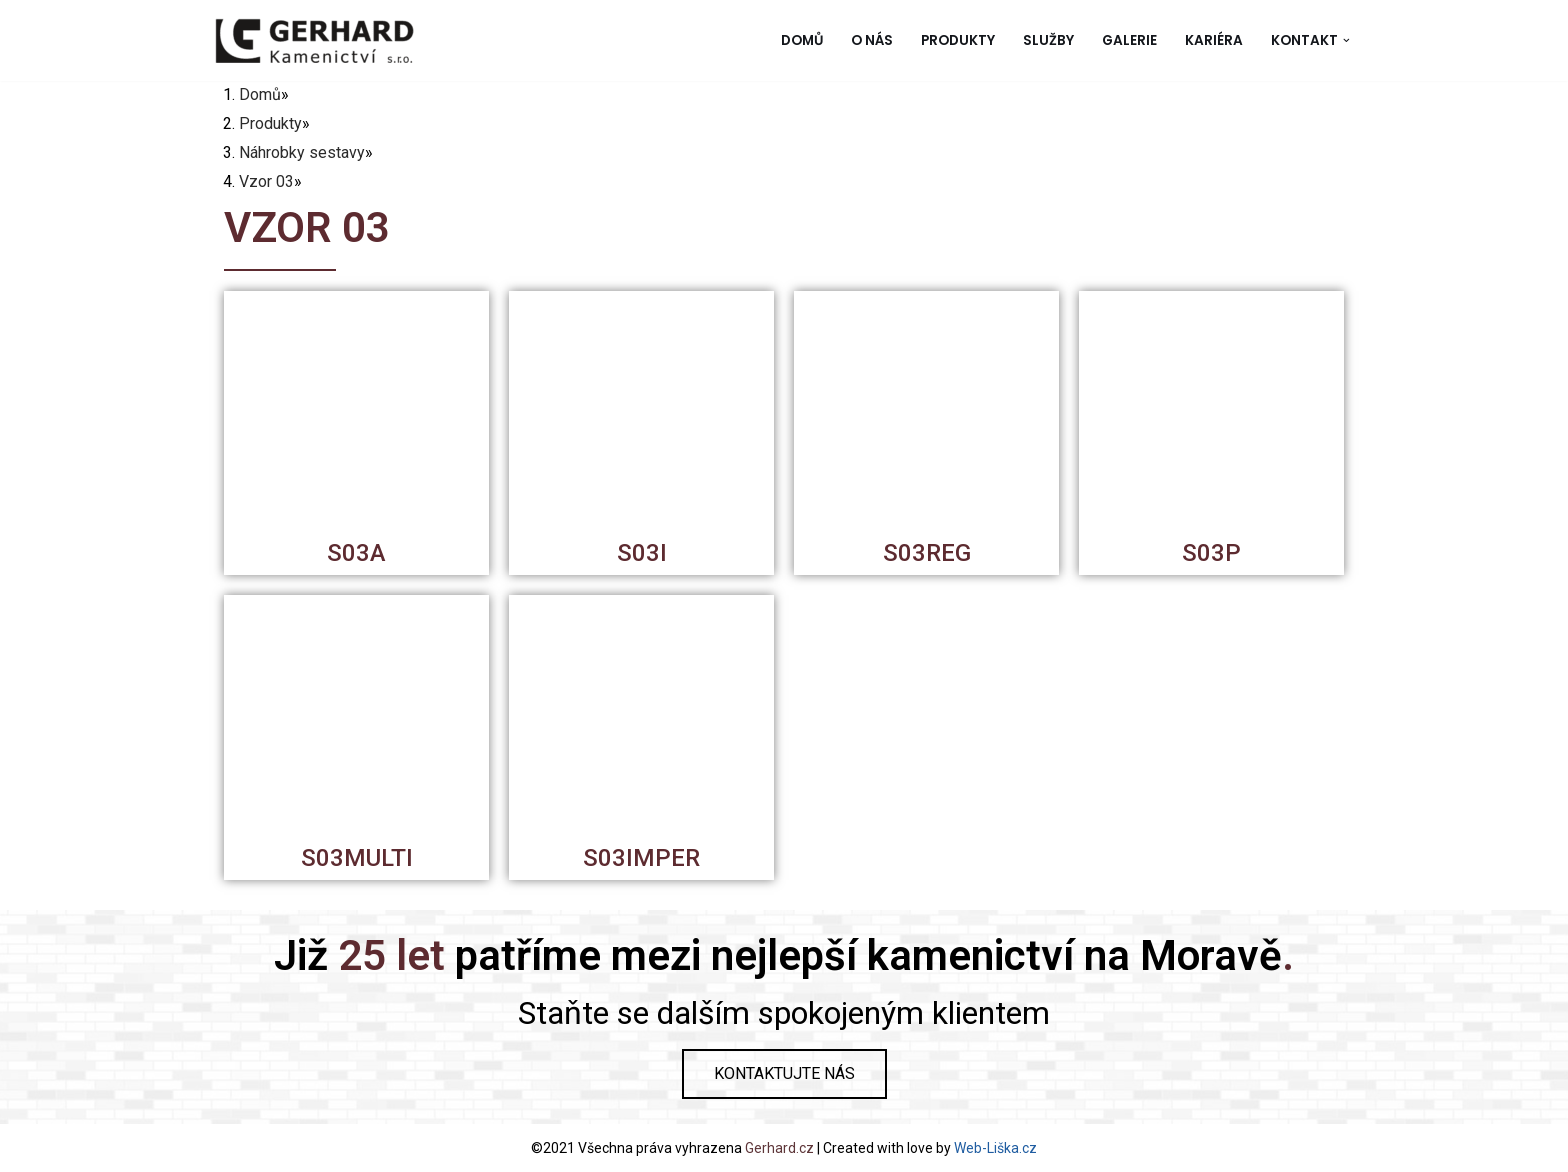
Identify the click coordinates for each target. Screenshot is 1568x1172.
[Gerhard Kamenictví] (314, 40)
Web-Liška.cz (995, 1148)
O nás (872, 40)
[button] (1346, 40)
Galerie (1129, 40)
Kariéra (1214, 40)
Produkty (958, 40)
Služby (1048, 40)
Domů (802, 40)
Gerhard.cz (779, 1148)
